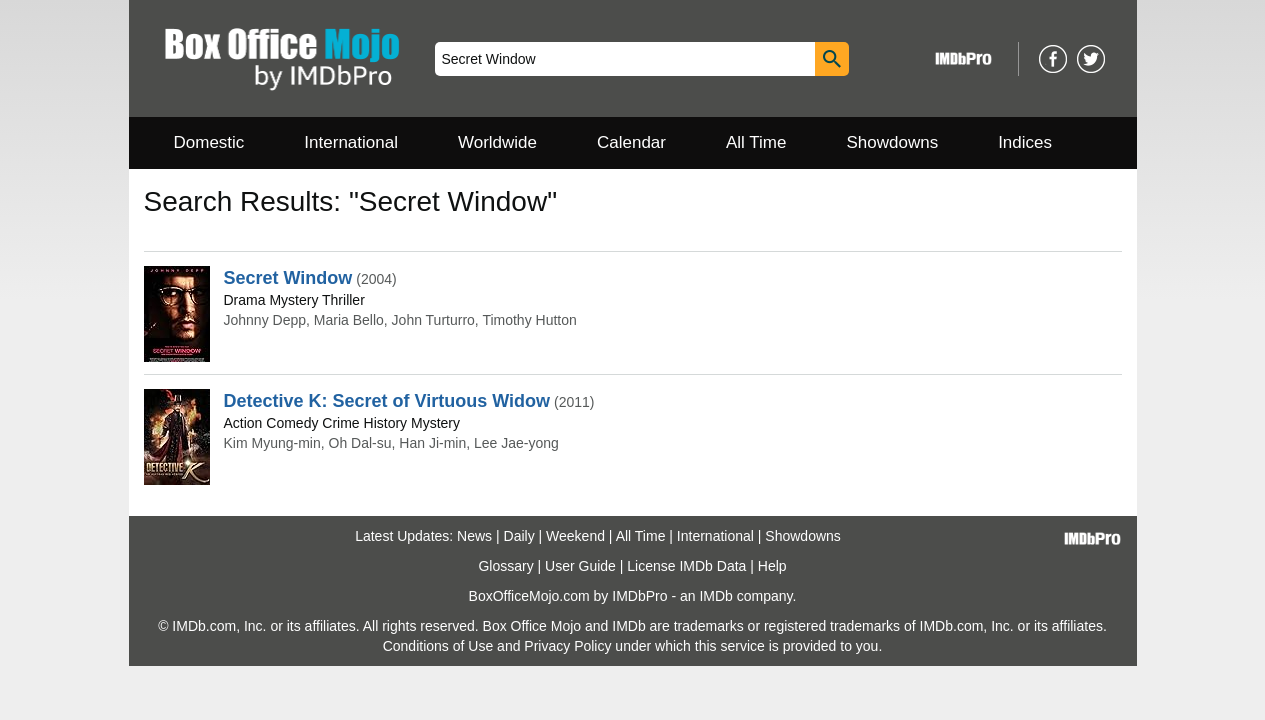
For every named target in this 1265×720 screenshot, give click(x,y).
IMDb (715, 596)
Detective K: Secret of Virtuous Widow (387, 401)
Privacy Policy (567, 646)
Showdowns (892, 142)
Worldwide (497, 142)
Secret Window (288, 278)
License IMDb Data (686, 566)
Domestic (209, 142)
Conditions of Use (438, 646)
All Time (756, 142)
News (474, 536)
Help (772, 566)
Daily (519, 536)
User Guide (580, 566)
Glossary (505, 566)
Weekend (575, 536)
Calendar (631, 142)
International (351, 142)
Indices (1025, 142)
